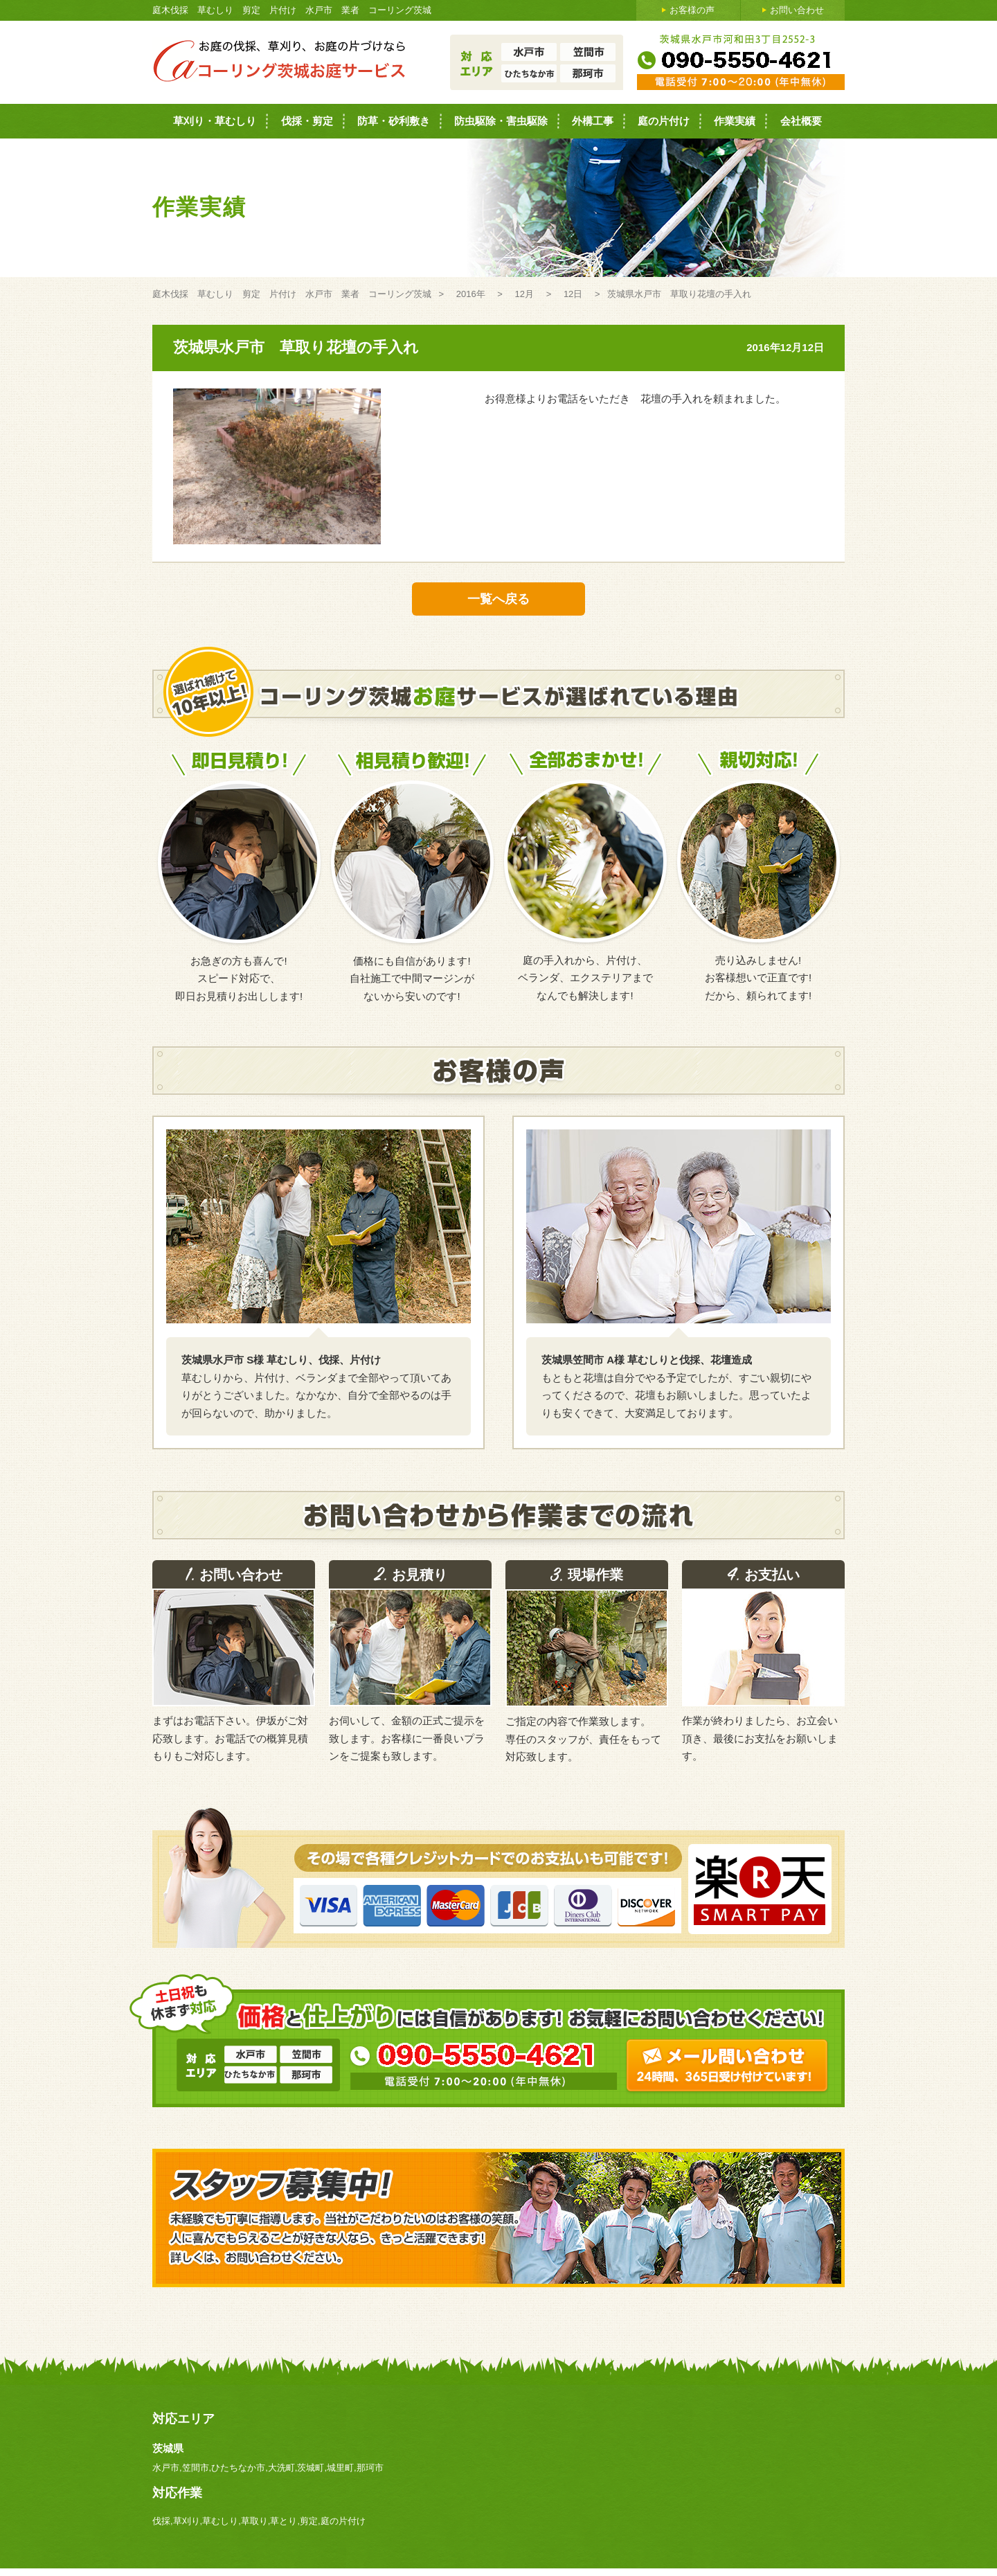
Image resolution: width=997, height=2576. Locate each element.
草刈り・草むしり (214, 121)
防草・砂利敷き (393, 121)
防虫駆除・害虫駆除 (501, 121)
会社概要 (801, 121)
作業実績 (734, 121)
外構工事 (592, 121)
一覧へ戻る (498, 599)
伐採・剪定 (307, 121)
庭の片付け (664, 121)
